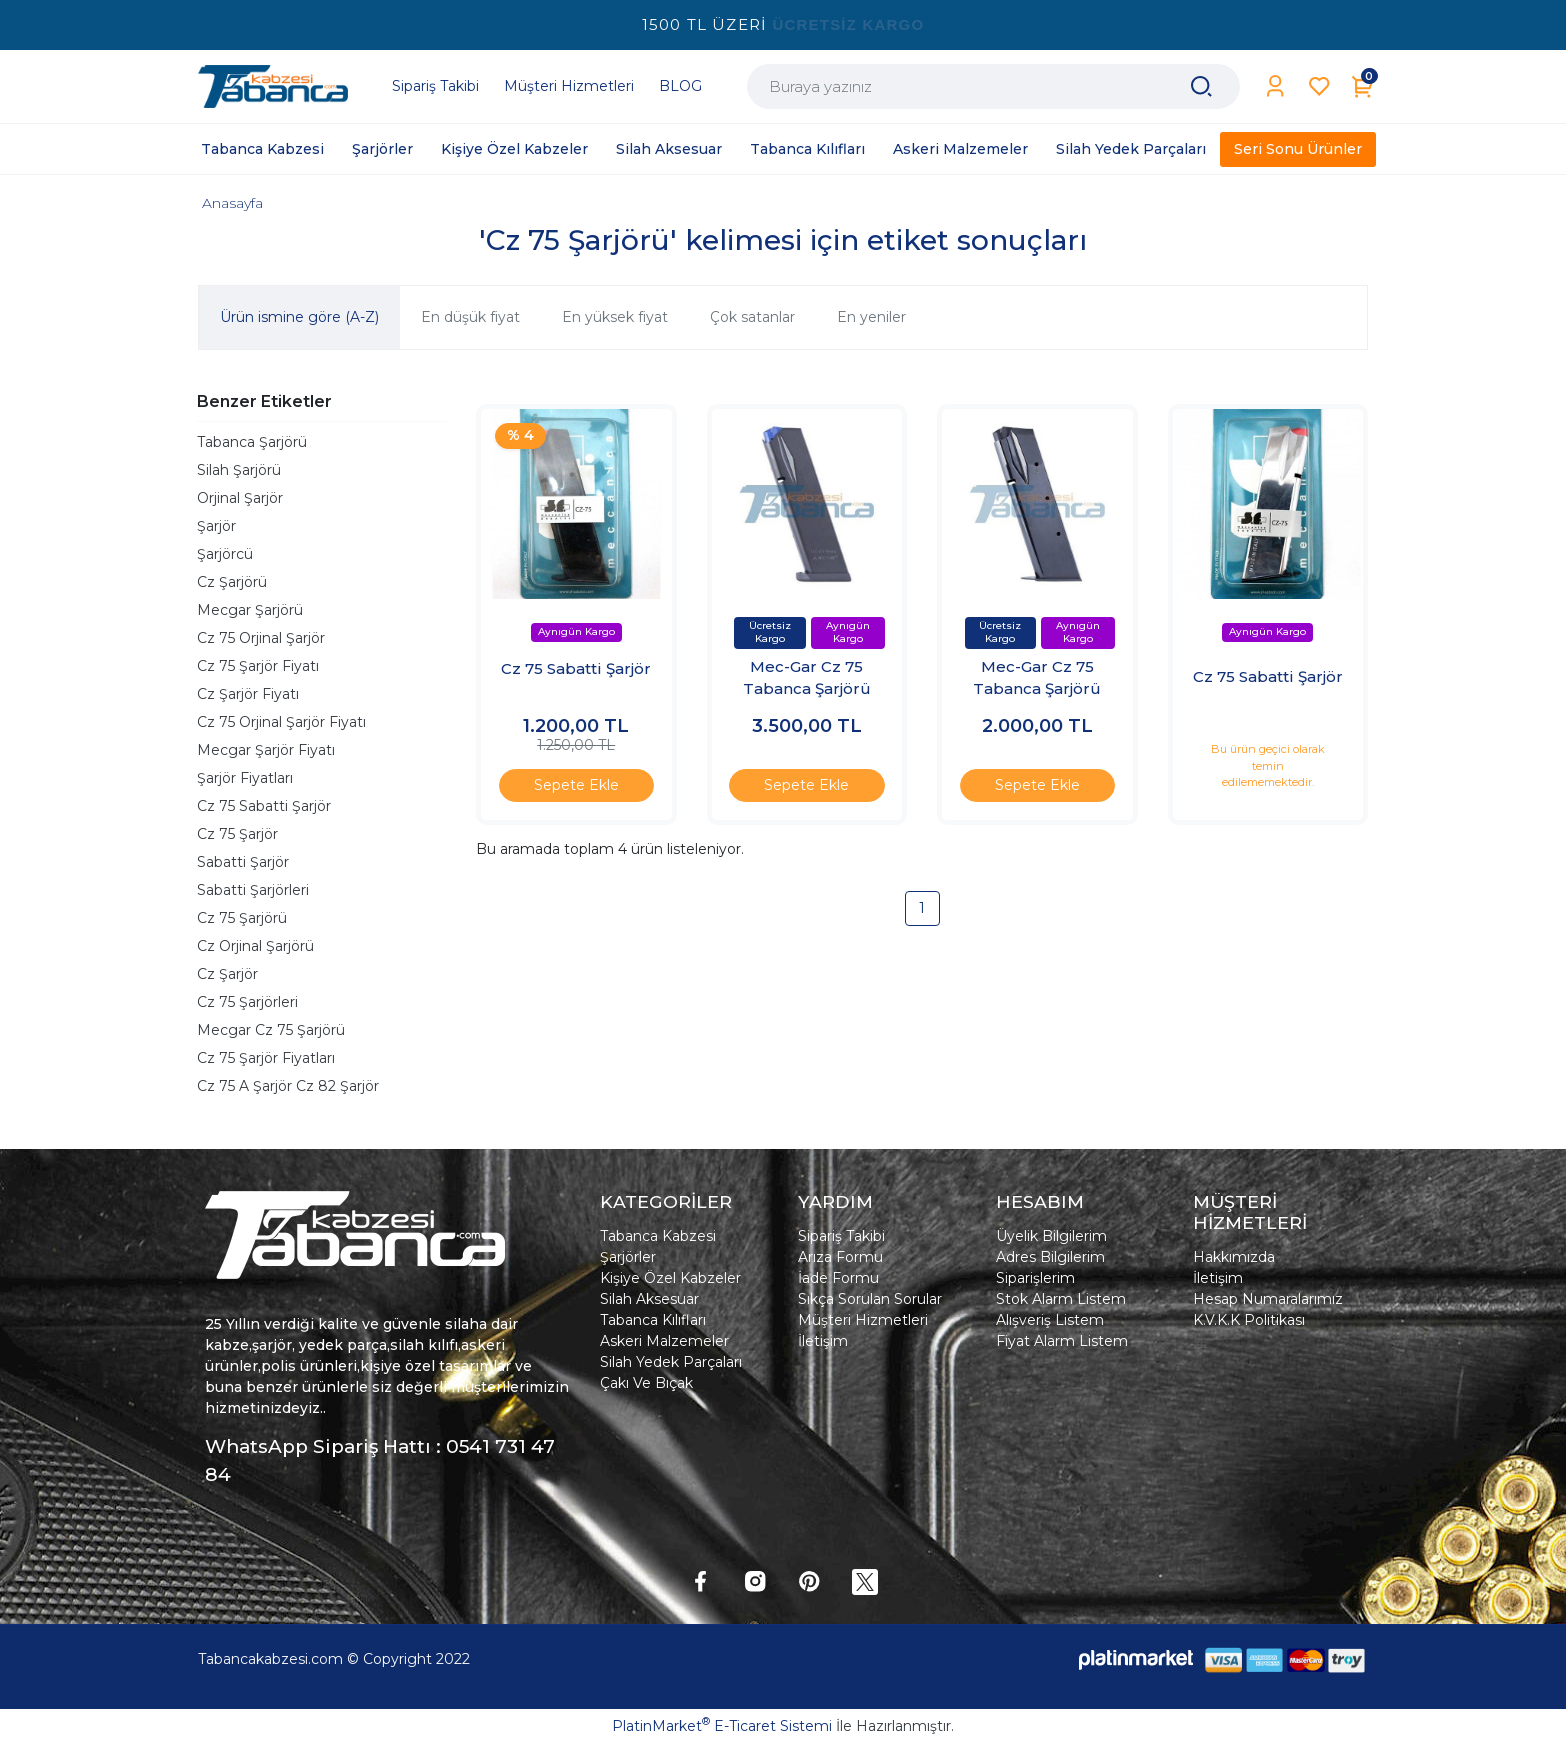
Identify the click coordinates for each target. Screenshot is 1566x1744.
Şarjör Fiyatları (245, 778)
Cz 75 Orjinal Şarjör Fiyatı (281, 722)
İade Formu (838, 1278)
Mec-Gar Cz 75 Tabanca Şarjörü (807, 678)
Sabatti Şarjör (243, 862)
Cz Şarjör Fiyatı (248, 694)
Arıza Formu (840, 1257)
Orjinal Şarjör (240, 498)
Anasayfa (232, 203)
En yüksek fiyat (615, 317)
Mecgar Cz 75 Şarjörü (271, 1030)
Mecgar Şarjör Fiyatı (266, 750)
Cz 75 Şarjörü (242, 918)
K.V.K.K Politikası (1249, 1320)
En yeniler (871, 317)
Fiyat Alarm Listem (1062, 1341)
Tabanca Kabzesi (658, 1236)
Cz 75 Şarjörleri (247, 1002)
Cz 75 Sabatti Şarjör (264, 806)
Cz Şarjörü (232, 582)
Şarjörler (628, 1257)
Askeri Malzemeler (664, 1341)
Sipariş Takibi (841, 1236)
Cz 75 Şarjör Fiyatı (258, 666)
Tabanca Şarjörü (252, 442)
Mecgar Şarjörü (250, 610)
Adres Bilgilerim (1050, 1257)
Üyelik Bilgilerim (1051, 1236)
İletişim (823, 1341)
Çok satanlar (752, 317)
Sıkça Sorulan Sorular (870, 1299)
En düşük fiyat (470, 317)
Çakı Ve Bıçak (646, 1383)
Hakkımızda (1234, 1257)
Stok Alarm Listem (1061, 1299)
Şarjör (216, 526)
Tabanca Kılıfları (653, 1320)
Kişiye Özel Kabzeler (670, 1278)
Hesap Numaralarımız (1268, 1299)
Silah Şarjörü (239, 470)
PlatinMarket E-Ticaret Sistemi (722, 1726)
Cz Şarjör (227, 974)
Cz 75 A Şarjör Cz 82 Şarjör (288, 1086)
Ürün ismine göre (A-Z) (299, 317)
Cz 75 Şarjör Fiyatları (266, 1058)
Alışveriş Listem (1050, 1320)
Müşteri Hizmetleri (863, 1320)
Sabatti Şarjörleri (253, 890)
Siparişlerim (1035, 1278)
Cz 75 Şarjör (237, 834)
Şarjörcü (225, 554)
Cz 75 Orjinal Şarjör (261, 638)
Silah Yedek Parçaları (671, 1362)
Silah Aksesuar (649, 1299)
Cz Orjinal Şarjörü (255, 946)
